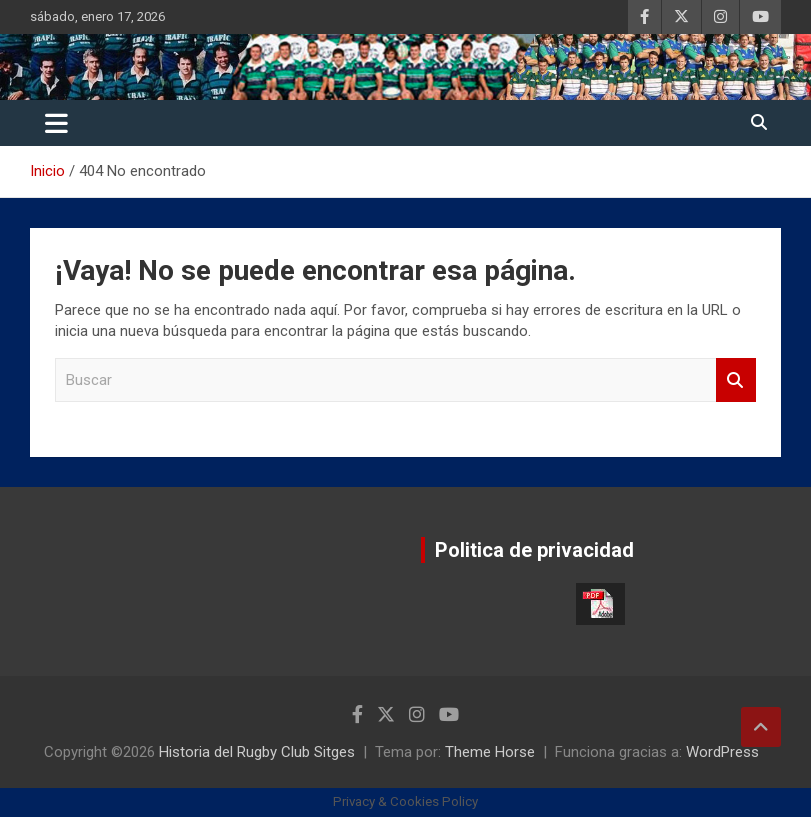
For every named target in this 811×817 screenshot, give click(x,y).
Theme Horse (490, 752)
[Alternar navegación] (56, 123)
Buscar (736, 380)
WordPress (722, 752)
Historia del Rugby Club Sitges (257, 752)
